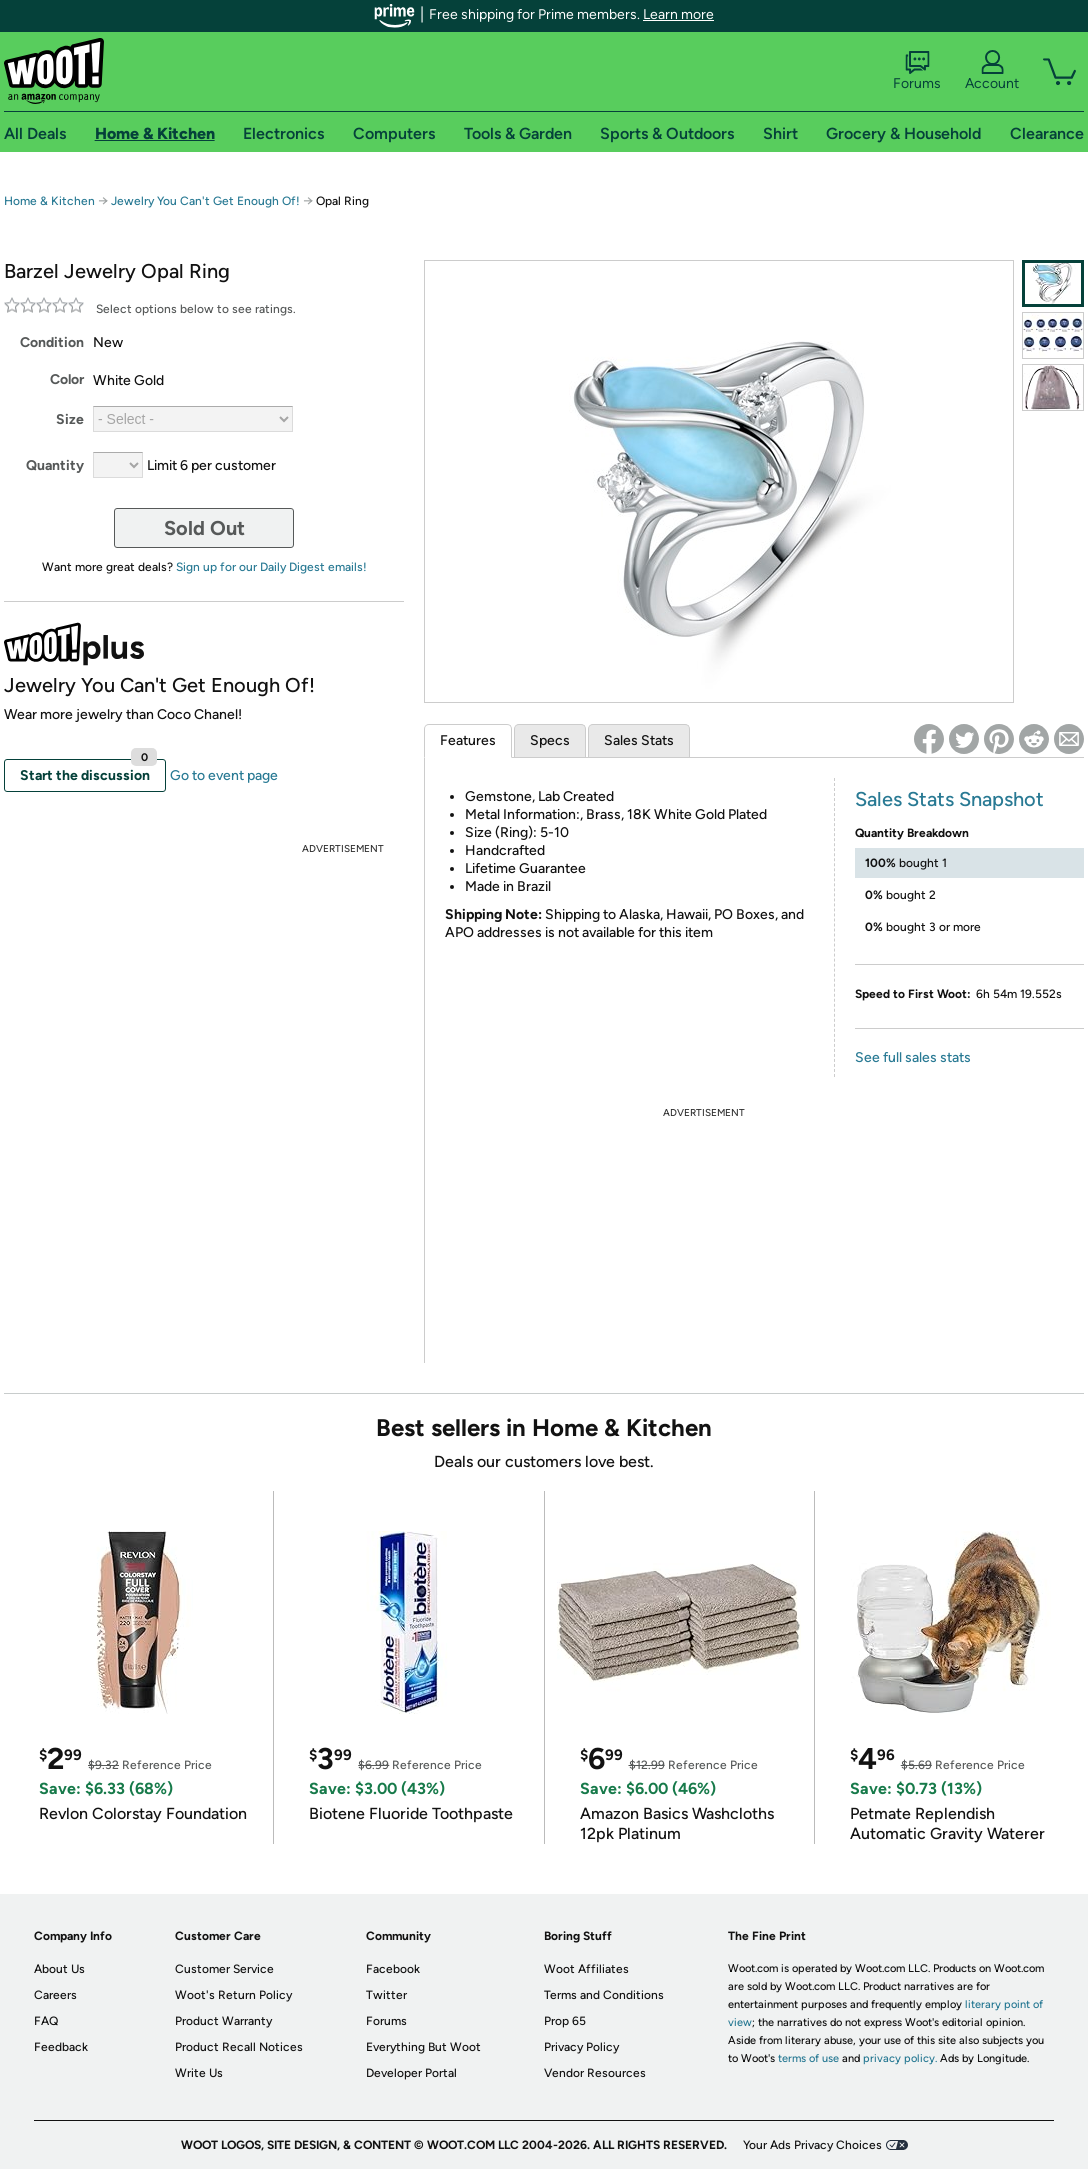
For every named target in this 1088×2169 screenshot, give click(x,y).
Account (992, 71)
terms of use (808, 2058)
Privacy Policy (581, 2047)
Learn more (678, 14)
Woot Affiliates (586, 1969)
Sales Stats (639, 740)
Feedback (61, 2047)
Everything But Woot (423, 2047)
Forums (917, 71)
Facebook (393, 1969)
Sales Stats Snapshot (949, 799)
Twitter (386, 1995)
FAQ (46, 2021)
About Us (59, 1969)
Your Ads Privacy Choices (812, 2145)
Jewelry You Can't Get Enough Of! (205, 201)
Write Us (199, 2073)
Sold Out (204, 528)
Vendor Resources (595, 2073)
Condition (52, 342)
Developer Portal (411, 2073)
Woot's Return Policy (233, 1995)
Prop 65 (565, 2021)
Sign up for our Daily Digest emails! (271, 567)
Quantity (55, 465)
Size (70, 419)
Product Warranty (223, 2021)
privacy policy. (900, 2058)
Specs (550, 740)
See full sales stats (913, 1057)
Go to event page (224, 775)
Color (67, 379)
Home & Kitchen (49, 201)
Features (468, 740)
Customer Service (224, 1969)
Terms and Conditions (604, 1995)
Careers (55, 1995)
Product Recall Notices (239, 2047)
